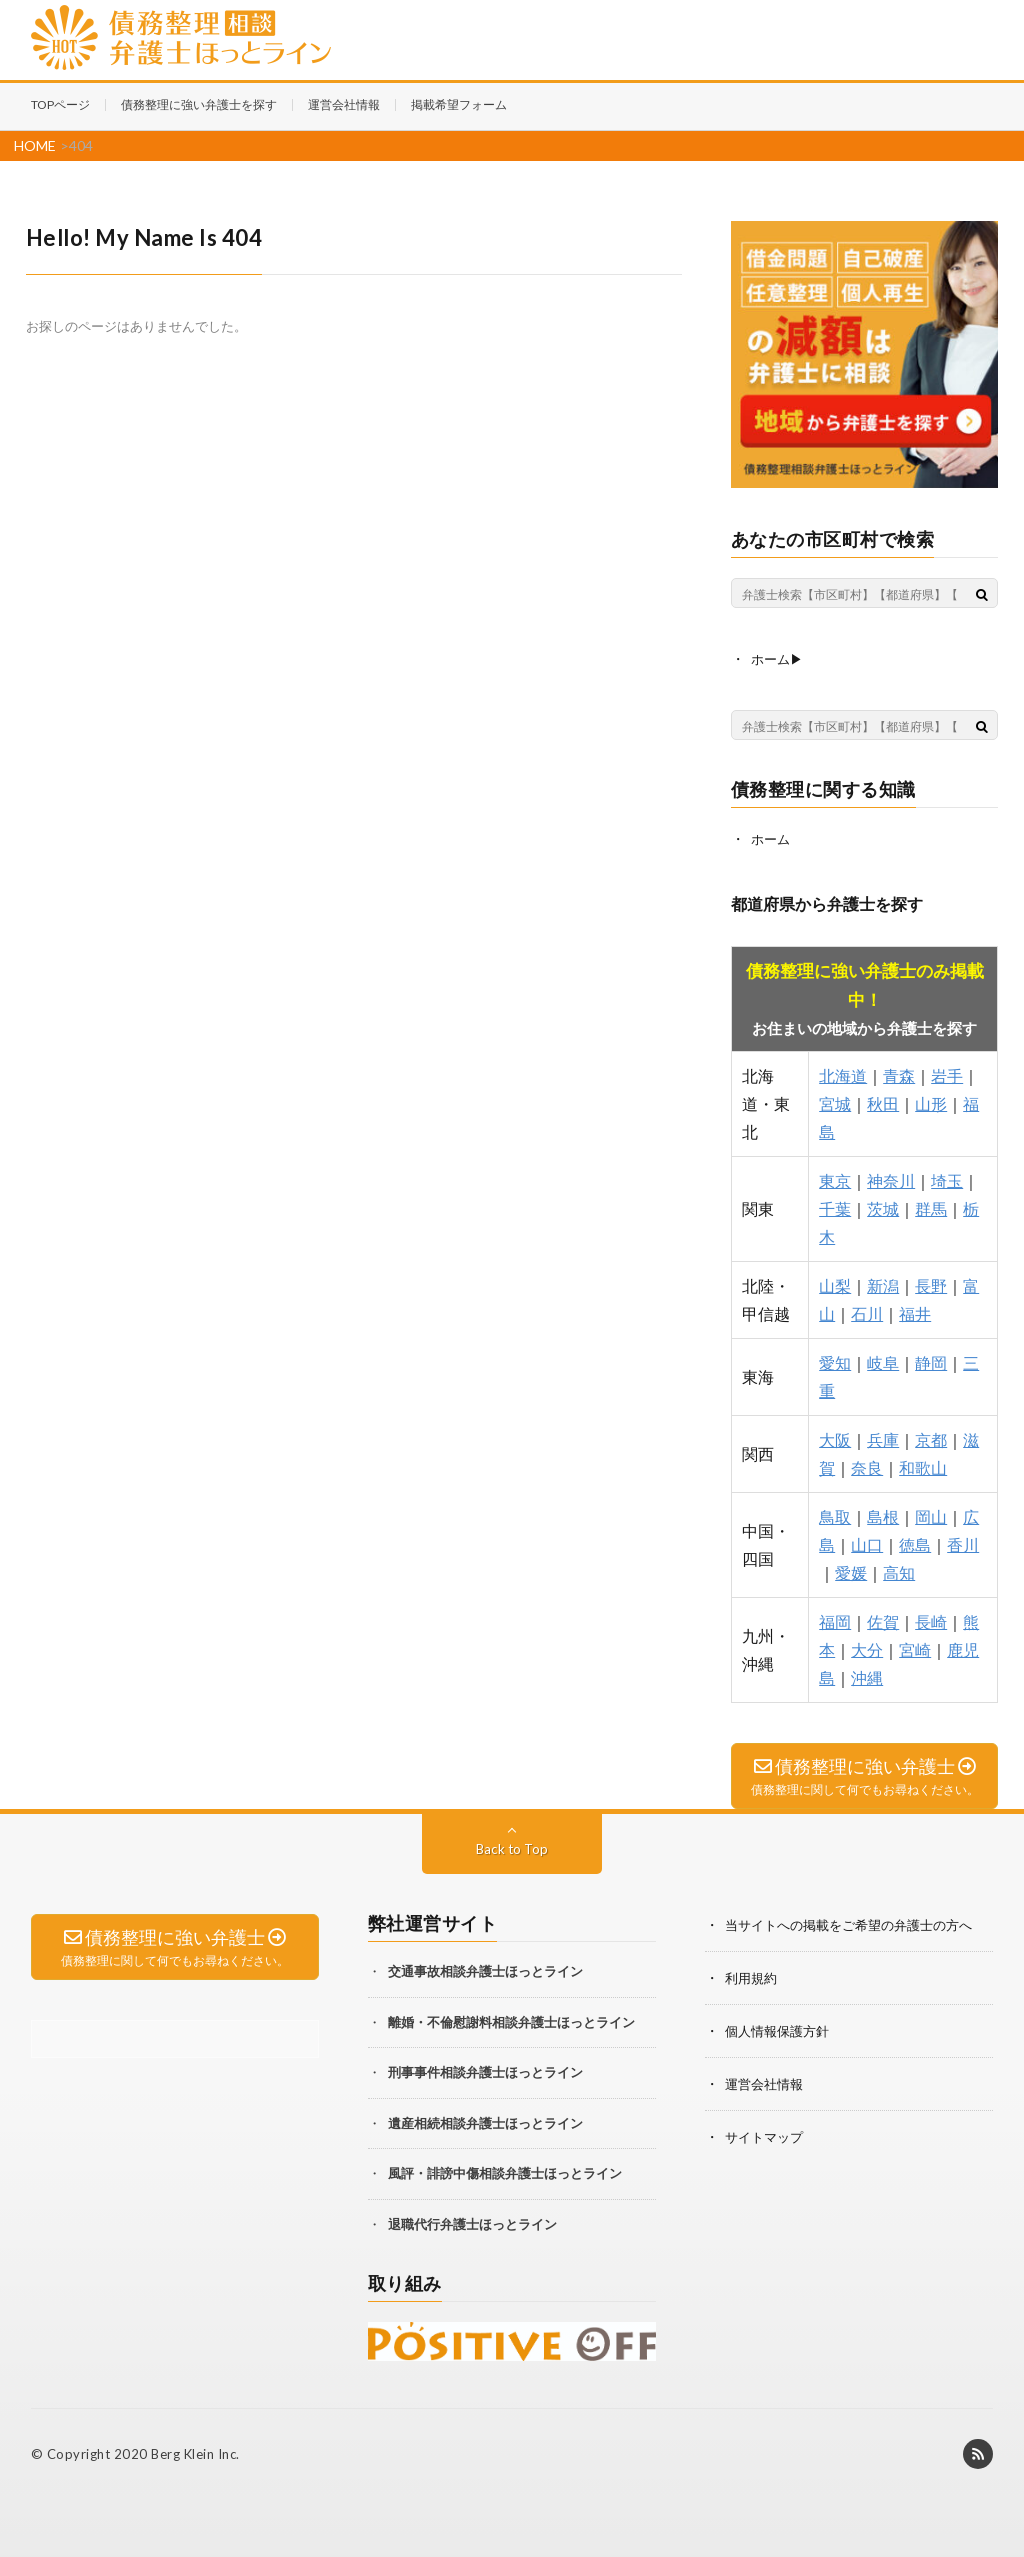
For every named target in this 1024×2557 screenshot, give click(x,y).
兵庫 (883, 1437)
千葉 (835, 1206)
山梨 (835, 1283)
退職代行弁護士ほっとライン (472, 2222)
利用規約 (753, 1974)
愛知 (835, 1360)
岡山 (931, 1514)
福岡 (835, 1619)
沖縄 (867, 1675)
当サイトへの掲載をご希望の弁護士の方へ (858, 1922)
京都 (931, 1437)
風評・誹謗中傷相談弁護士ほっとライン (505, 2171)
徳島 (915, 1542)
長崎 (931, 1619)
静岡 (931, 1360)
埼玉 (947, 1178)
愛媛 (851, 1570)
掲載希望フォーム (459, 104)
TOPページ (60, 104)
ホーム (772, 837)
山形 (931, 1101)
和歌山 (923, 1465)
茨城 (883, 1206)
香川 (963, 1542)
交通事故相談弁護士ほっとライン (485, 1969)
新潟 (883, 1283)
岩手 (947, 1073)
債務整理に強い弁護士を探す (199, 104)
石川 (867, 1311)
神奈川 (891, 1178)
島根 (883, 1514)
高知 (899, 1570)
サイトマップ (767, 2130)
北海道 (843, 1073)
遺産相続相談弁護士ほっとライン (485, 2121)
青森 (899, 1073)
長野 (931, 1283)
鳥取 (835, 1514)
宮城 (835, 1101)
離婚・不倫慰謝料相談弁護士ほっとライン (511, 2020)
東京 (835, 1178)
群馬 (931, 1206)
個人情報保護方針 (781, 2026)
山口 (867, 1542)
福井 (915, 1311)
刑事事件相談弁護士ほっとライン (485, 2070)
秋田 (883, 1101)
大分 (867, 1647)
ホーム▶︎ (779, 658)
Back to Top (511, 1846)
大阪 (835, 1437)
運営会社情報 (344, 104)
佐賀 (883, 1619)
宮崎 (915, 1647)
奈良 (867, 1465)
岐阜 (883, 1360)
